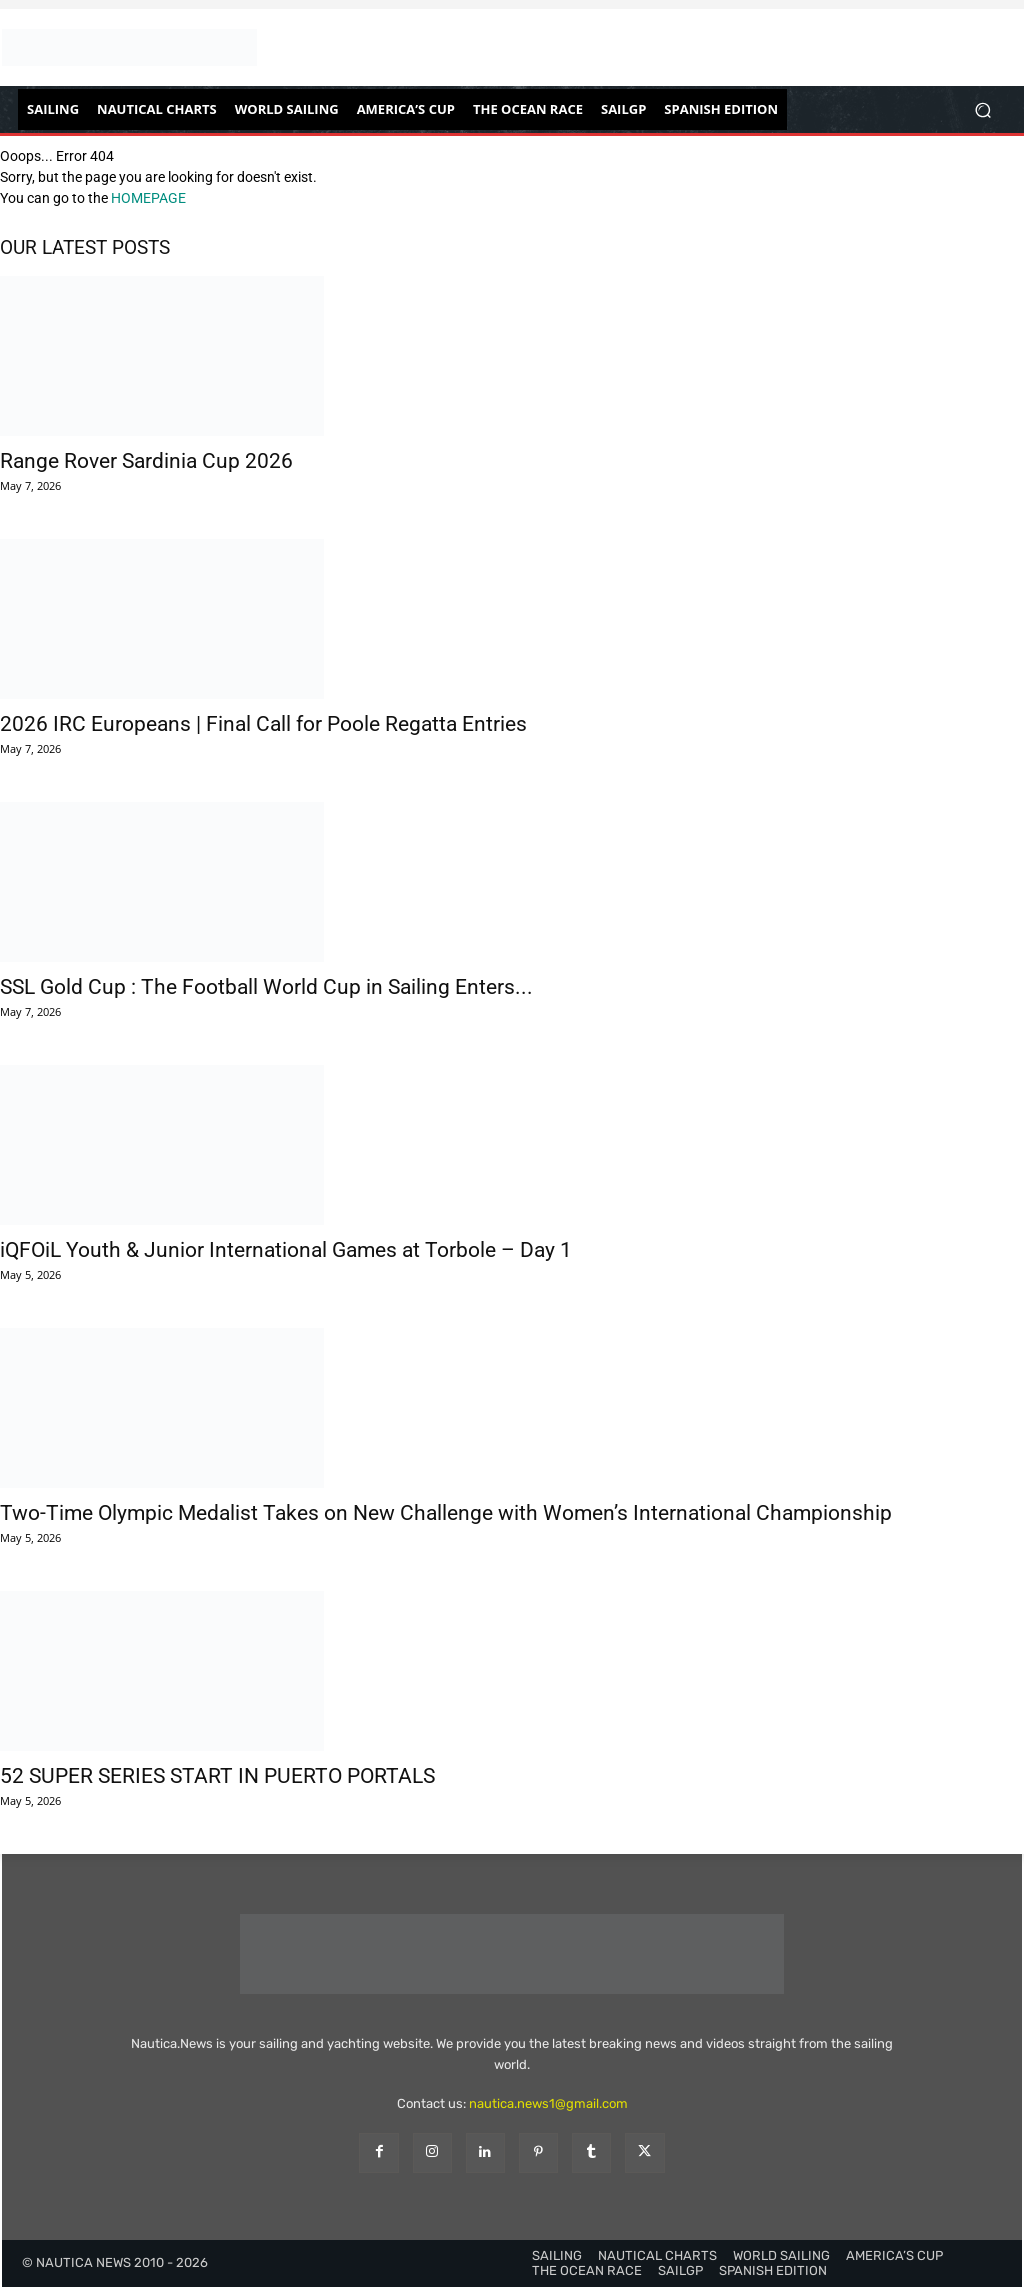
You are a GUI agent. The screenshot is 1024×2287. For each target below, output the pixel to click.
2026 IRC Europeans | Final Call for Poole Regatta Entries (263, 724)
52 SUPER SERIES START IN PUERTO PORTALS (217, 1776)
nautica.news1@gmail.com (548, 2103)
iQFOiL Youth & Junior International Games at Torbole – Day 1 (286, 1250)
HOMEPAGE (148, 198)
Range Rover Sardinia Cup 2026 (146, 461)
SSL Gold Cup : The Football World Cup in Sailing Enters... (266, 987)
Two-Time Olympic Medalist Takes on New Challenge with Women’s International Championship (446, 1513)
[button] (982, 109)
